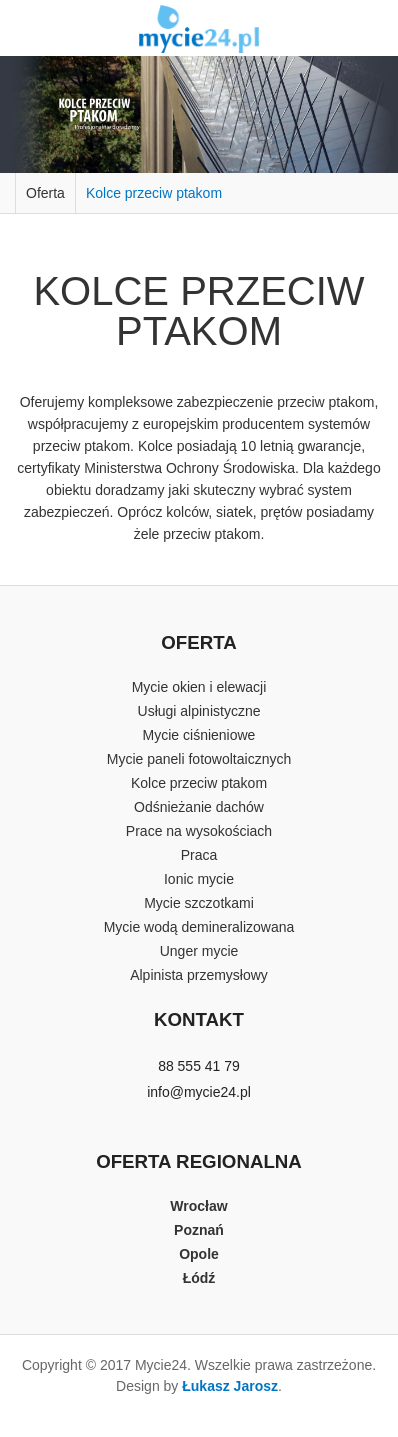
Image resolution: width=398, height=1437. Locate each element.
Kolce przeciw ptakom (154, 193)
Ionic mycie (199, 879)
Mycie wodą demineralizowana (199, 927)
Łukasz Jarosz (230, 1386)
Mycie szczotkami (199, 903)
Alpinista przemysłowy (199, 975)
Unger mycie (199, 951)
